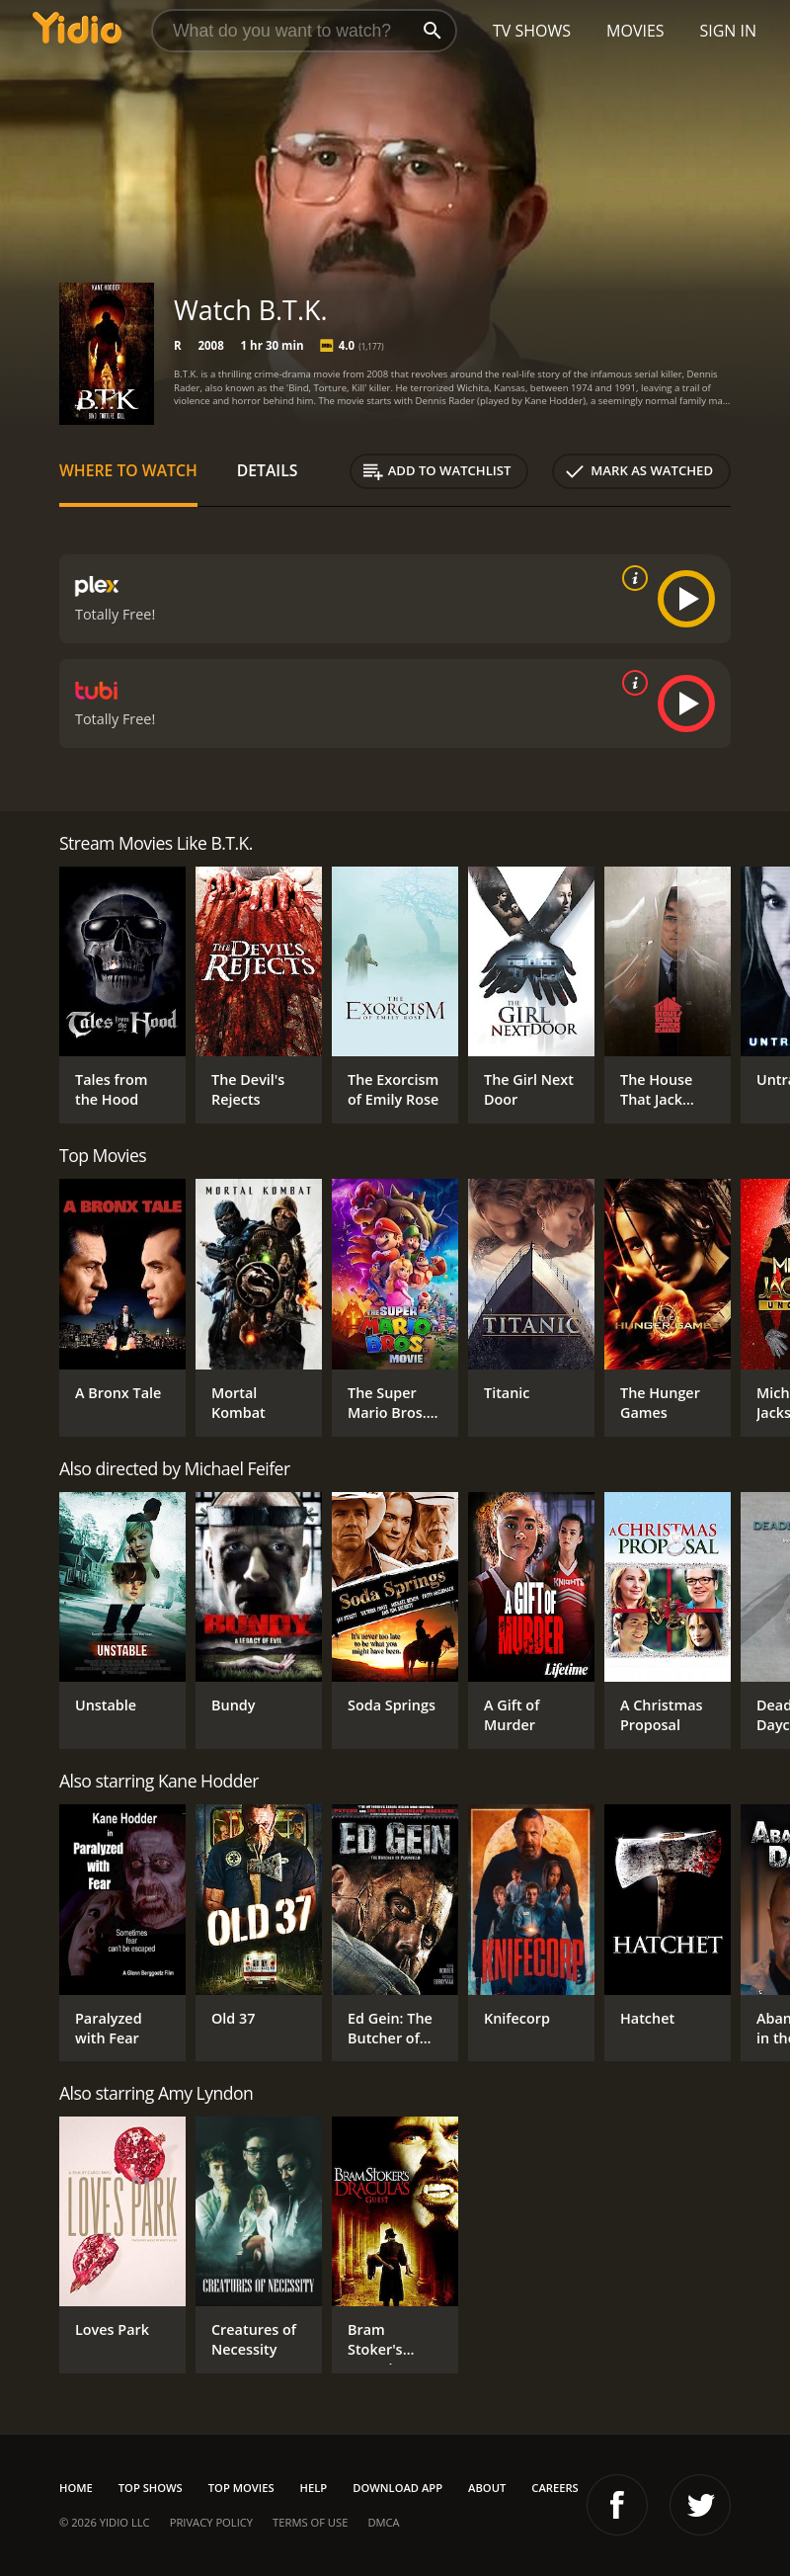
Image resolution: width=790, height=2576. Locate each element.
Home (76, 2487)
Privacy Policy (211, 2522)
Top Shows (150, 2487)
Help (314, 2487)
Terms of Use (310, 2522)
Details (267, 470)
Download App (397, 2487)
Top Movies (241, 2487)
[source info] (631, 578)
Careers (554, 2487)
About (487, 2487)
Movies (635, 31)
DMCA (383, 2522)
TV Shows (532, 31)
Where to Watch (128, 470)
